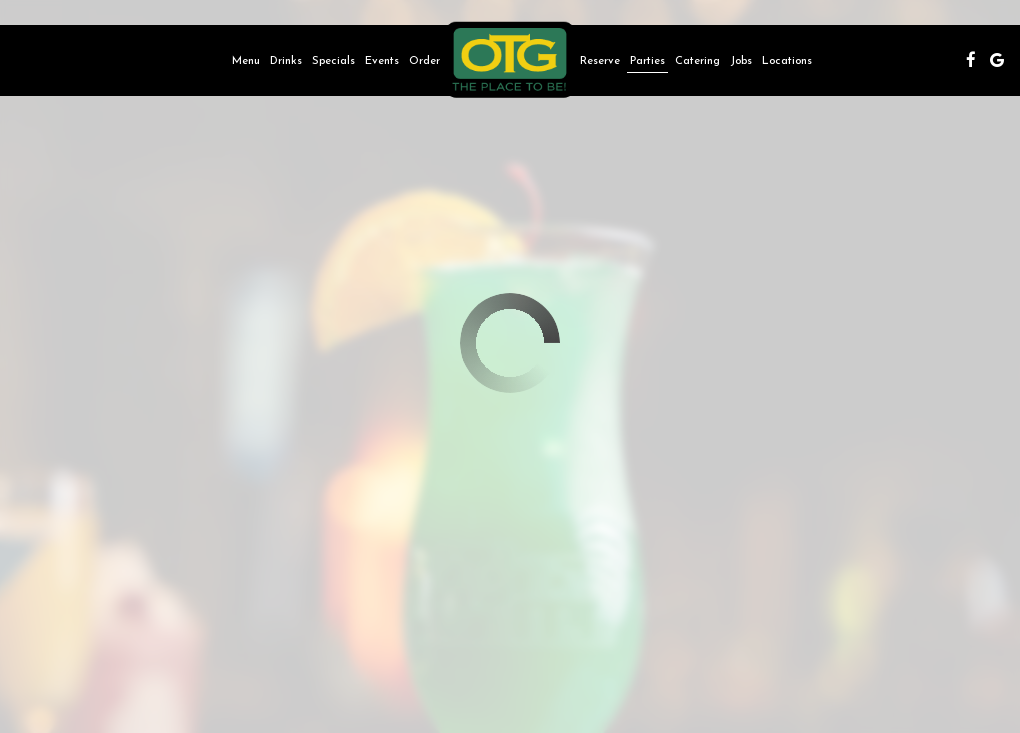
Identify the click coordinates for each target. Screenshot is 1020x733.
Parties (647, 60)
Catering (697, 60)
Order (424, 60)
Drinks (286, 60)
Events (382, 60)
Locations (787, 60)
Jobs (741, 60)
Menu (246, 60)
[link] (510, 60)
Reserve (600, 60)
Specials (333, 60)
